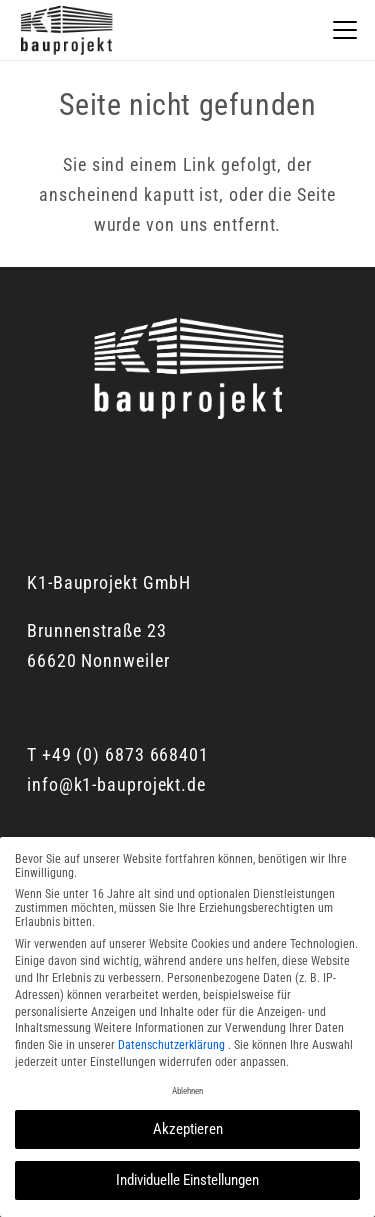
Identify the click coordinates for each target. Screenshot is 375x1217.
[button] (345, 30)
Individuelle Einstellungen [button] (187, 1180)
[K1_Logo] (66, 30)
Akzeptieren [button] (188, 1129)
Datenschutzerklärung (173, 1045)
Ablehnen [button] (187, 1091)
